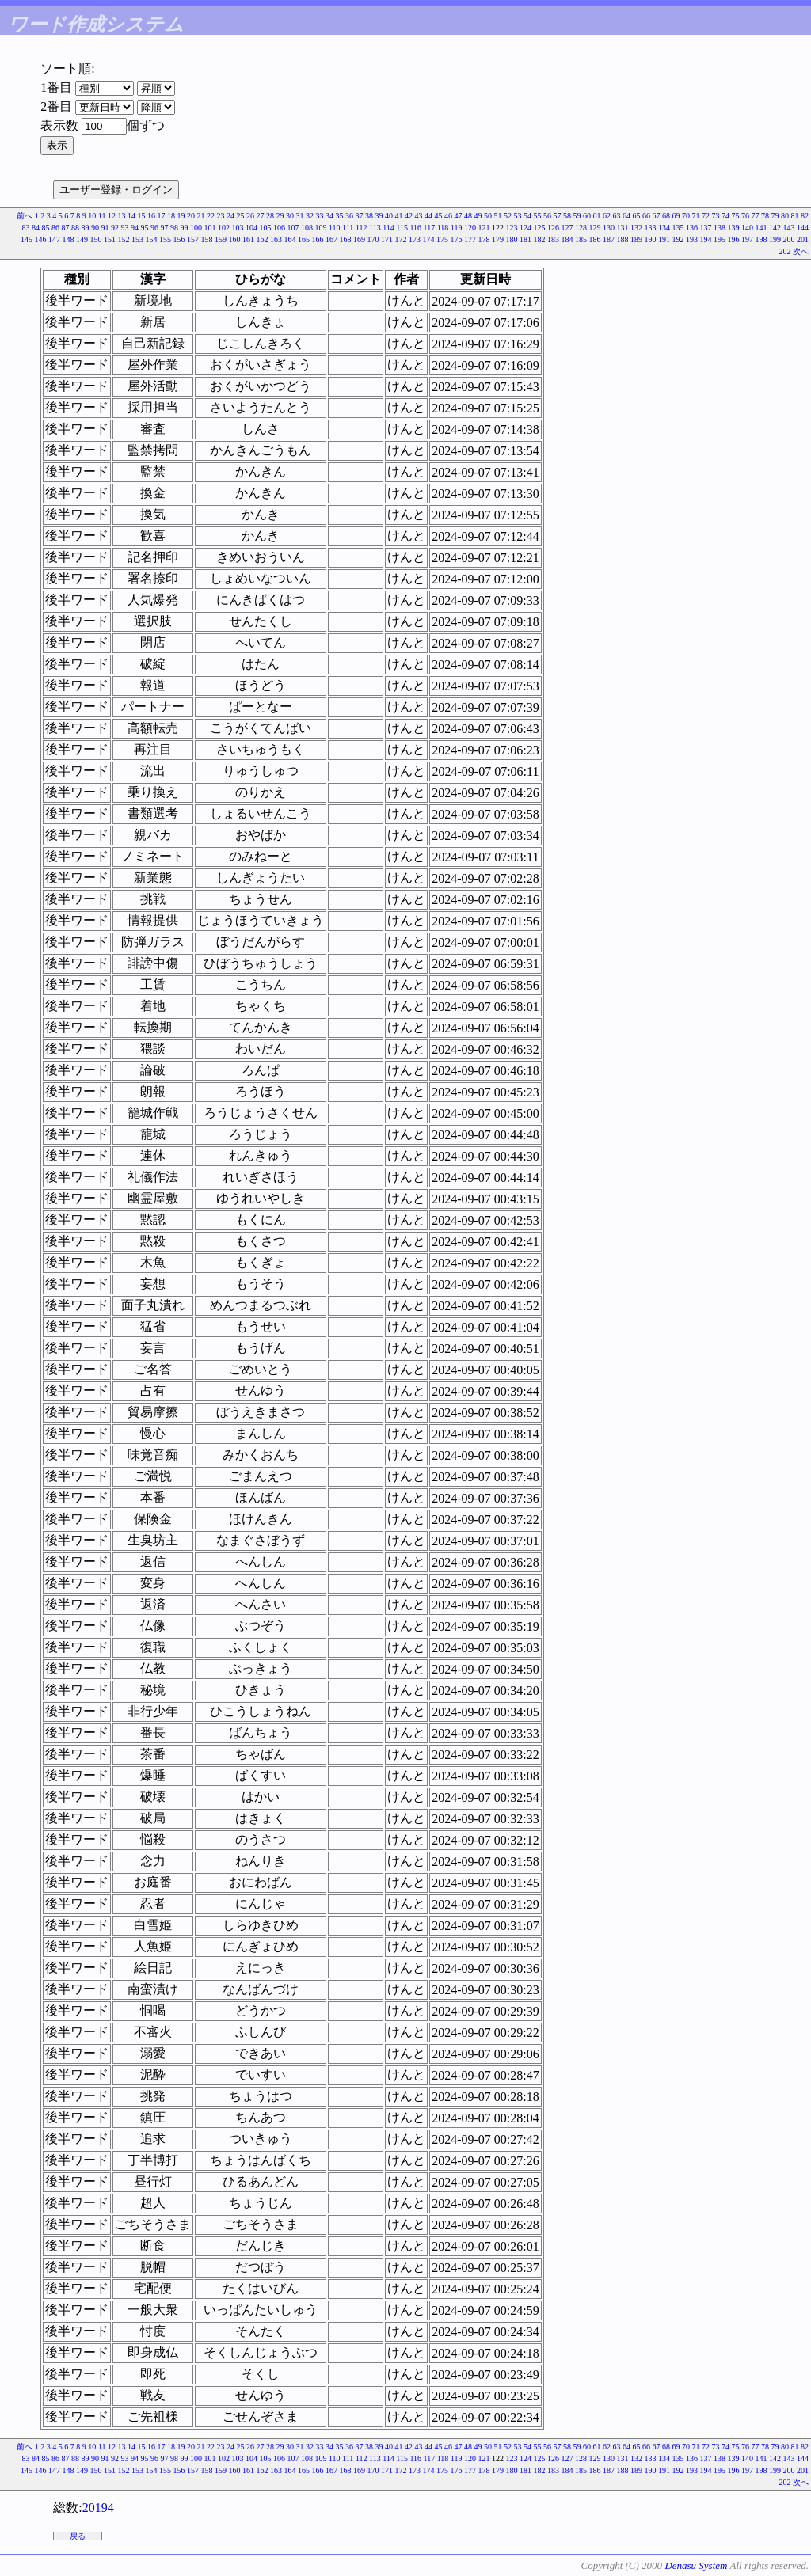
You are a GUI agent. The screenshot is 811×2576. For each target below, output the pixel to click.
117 (430, 227)
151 (110, 239)
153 (137, 239)
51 (498, 215)
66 (646, 215)
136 (692, 227)
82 (805, 215)
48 (468, 215)
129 (595, 227)
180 (512, 239)
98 (174, 227)
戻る (78, 2536)
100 (196, 227)
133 (651, 227)
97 (164, 227)
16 (151, 215)
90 (95, 227)
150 (96, 239)
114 (388, 227)
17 (162, 215)
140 (747, 227)
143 (789, 227)
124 (525, 227)
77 (756, 215)
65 (637, 215)
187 (609, 239)
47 (459, 215)
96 (154, 227)
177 (470, 239)
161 (248, 239)
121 (484, 227)
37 (360, 215)
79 (775, 215)
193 (692, 239)
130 (609, 227)
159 (221, 239)
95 (144, 227)
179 (498, 239)
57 (558, 215)
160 (235, 239)
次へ (801, 251)
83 (25, 227)
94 (135, 227)
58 (567, 215)
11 (102, 215)
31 (300, 215)
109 (320, 227)
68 (666, 215)
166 (318, 239)
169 (359, 239)
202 (785, 251)
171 (387, 239)
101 (209, 227)
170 (373, 239)
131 (623, 227)
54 (527, 215)
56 (547, 215)
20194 (98, 2507)
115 (402, 227)
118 (443, 227)
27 (261, 215)
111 (347, 227)
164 (290, 239)
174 (429, 239)
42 (409, 215)
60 (587, 215)
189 (636, 239)
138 (719, 227)
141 (761, 227)
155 (165, 239)
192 (678, 239)
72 (706, 215)
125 (540, 227)
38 (369, 215)
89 (85, 227)
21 (201, 215)
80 (785, 215)
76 (745, 215)
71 (696, 215)
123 (512, 227)
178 (484, 239)
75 (736, 215)
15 (142, 215)
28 (270, 215)
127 (567, 227)
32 (310, 215)
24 (230, 215)
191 (664, 239)
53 (518, 215)
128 (581, 227)
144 (803, 227)
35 (340, 215)
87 (65, 227)
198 (761, 239)
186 (595, 239)
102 (224, 227)
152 (124, 239)
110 (335, 227)
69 (676, 215)
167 (331, 239)
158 (207, 239)
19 (181, 215)
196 (734, 239)
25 (241, 215)
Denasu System (695, 2565)
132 (636, 227)
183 (553, 239)
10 (92, 215)
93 (124, 227)
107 (293, 227)
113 (375, 227)
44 (428, 215)
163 (276, 239)
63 (617, 215)
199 (775, 239)
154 (152, 239)
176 (457, 239)
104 (251, 227)
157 (193, 239)
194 (706, 239)
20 (191, 215)
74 (725, 215)
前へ (24, 215)
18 (171, 215)
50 (488, 215)
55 (538, 215)
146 (41, 239)
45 (439, 215)
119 (457, 227)
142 (775, 227)
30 (290, 215)
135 (678, 227)
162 (262, 239)
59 (577, 215)
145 (26, 239)
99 (184, 227)
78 (765, 215)
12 (112, 215)
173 (415, 239)
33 (320, 215)
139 (734, 227)
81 (795, 215)
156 (179, 239)
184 (567, 239)
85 (45, 227)
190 (651, 239)
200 (789, 239)
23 (221, 215)
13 (122, 215)
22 (211, 215)
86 (55, 227)
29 (280, 215)
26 (250, 215)
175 (442, 239)
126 (553, 227)
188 (623, 239)
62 (607, 215)
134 (664, 227)
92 (115, 227)
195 (719, 239)
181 (525, 239)
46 (448, 215)
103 (237, 227)
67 (657, 215)
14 (131, 215)
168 (346, 239)
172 (401, 239)
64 (626, 215)
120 (470, 227)
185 (581, 239)
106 (279, 227)
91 (105, 227)
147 (54, 239)
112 (361, 227)
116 (415, 227)
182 (540, 239)
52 (508, 215)
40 (389, 215)
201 (803, 239)
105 (265, 227)
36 (349, 215)
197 (747, 239)
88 (75, 227)
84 (36, 227)
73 (716, 215)
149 (82, 239)
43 (419, 215)
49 (478, 215)
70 (686, 215)
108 (307, 227)
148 (68, 239)
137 (706, 227)
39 (379, 215)
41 (399, 215)
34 (329, 215)
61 (597, 215)
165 (304, 239)
